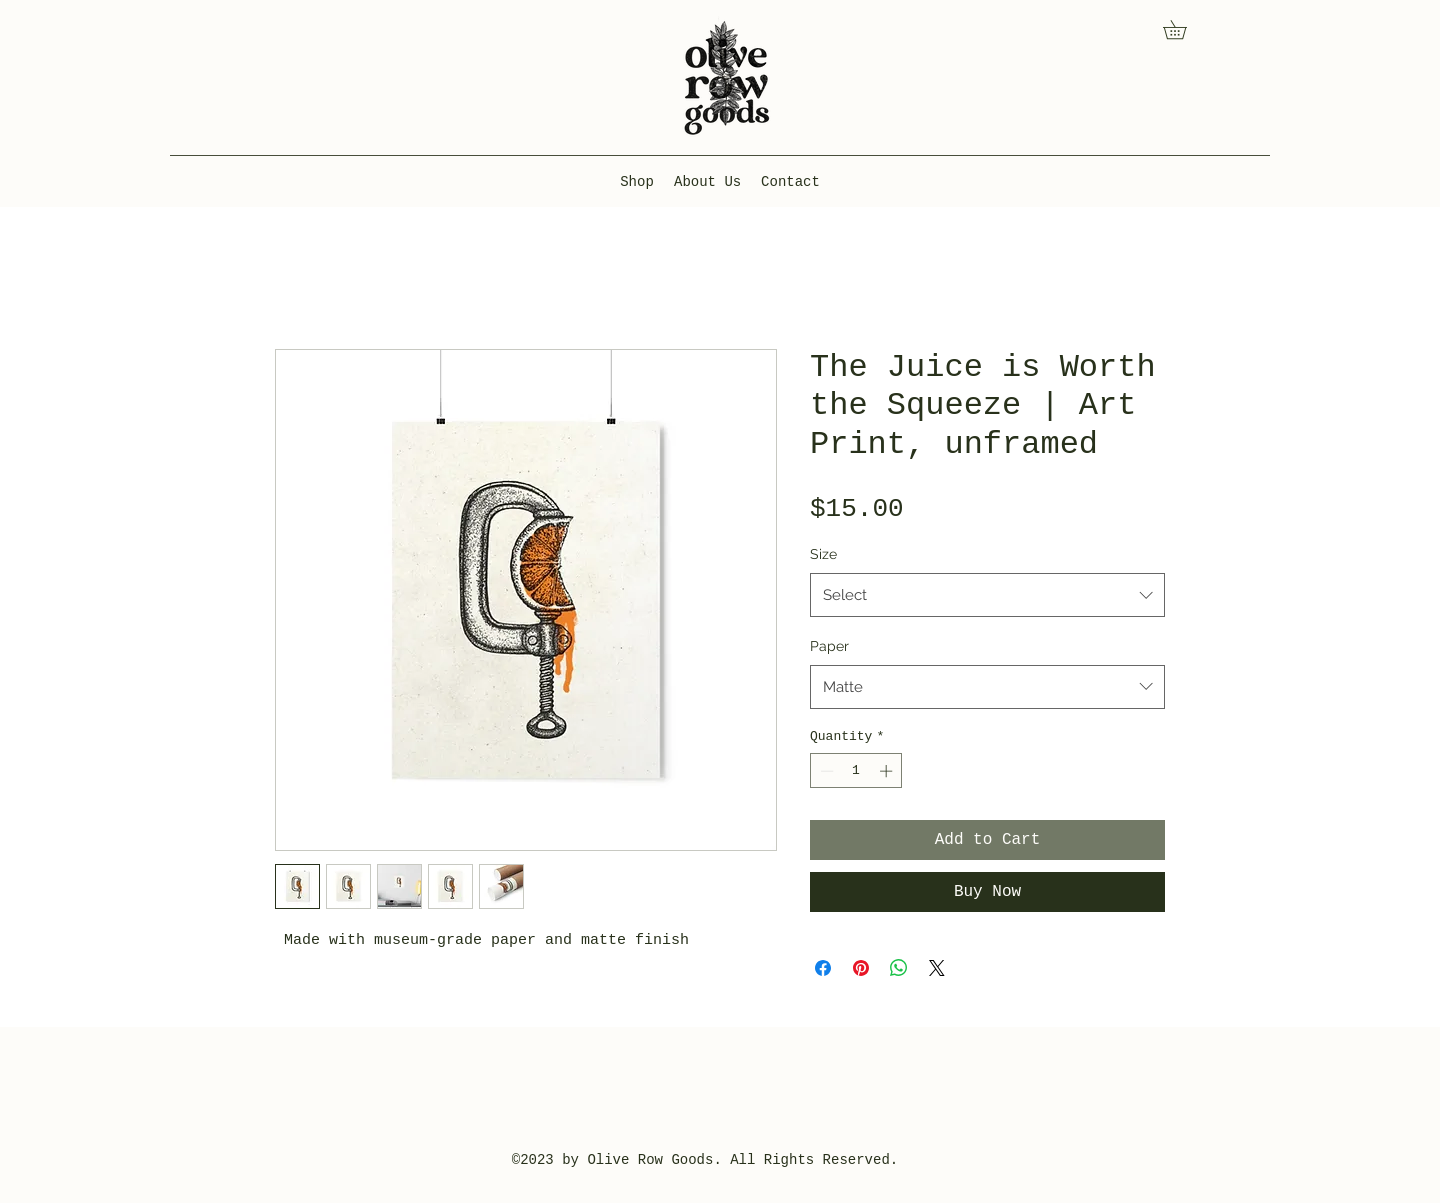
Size (823, 554)
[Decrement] (825, 771)
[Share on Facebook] (823, 968)
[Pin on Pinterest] (861, 968)
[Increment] (888, 771)
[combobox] (987, 595)
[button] (1184, 29)
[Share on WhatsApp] (899, 968)
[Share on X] (937, 968)
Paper (829, 646)
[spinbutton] (856, 771)
